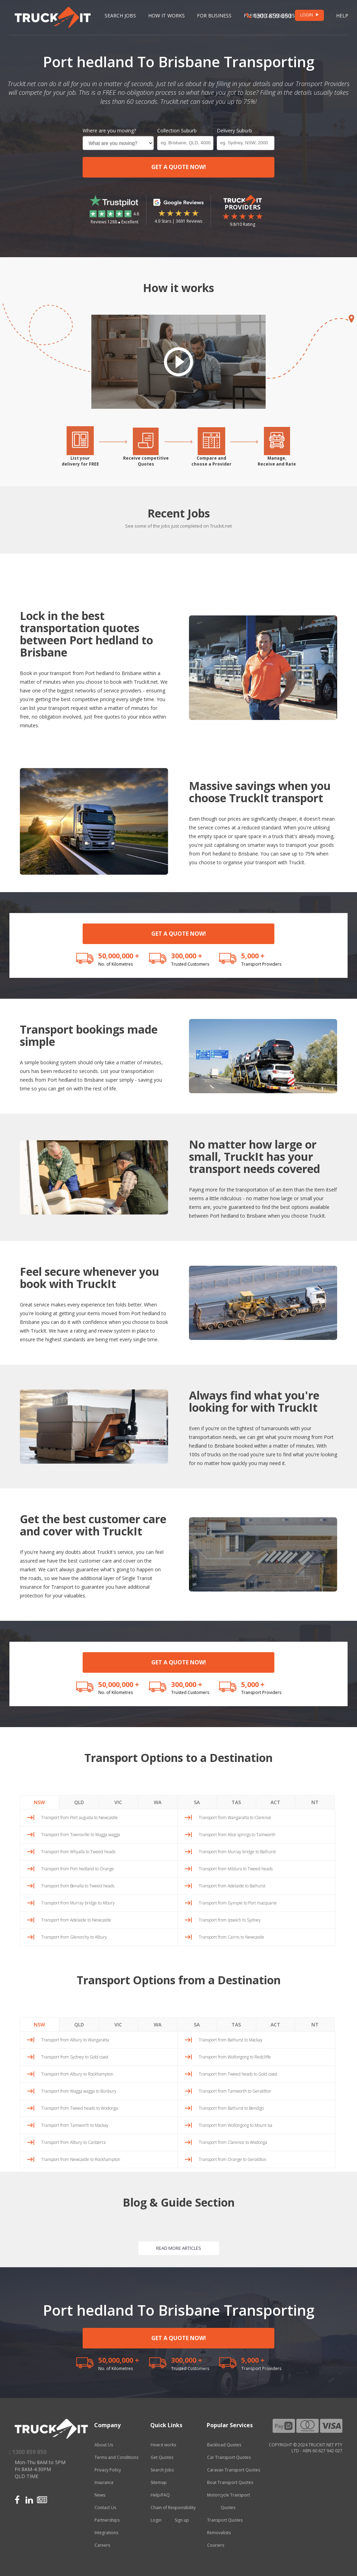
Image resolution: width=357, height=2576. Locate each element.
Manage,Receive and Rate (277, 461)
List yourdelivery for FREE (80, 461)
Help (342, 15)
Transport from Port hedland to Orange (77, 1869)
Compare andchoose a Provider (211, 461)
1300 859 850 (268, 16)
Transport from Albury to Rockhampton (77, 2074)
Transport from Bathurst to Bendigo (231, 2108)
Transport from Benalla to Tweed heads (77, 1886)
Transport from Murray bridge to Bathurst (237, 1852)
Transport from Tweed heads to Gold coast (238, 2074)
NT (315, 1802)
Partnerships (107, 2520)
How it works (163, 2445)
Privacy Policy (107, 2470)
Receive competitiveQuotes (146, 461)
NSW (39, 1802)
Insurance (104, 2482)
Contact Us (105, 2507)
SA (197, 1802)
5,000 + (253, 955)
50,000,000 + (118, 955)
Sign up (182, 2520)
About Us (103, 2445)
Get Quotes (162, 2457)
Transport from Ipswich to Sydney (230, 1920)
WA (157, 1802)
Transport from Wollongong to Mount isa (235, 2125)
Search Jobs (120, 15)
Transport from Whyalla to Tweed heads (78, 1852)
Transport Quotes (225, 2520)
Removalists (219, 2533)
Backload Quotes (224, 2445)
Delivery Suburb (234, 130)
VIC (118, 1802)
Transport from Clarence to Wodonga (233, 2142)
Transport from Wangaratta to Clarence (235, 1817)
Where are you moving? (109, 130)
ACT (275, 1802)
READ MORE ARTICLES (178, 2248)
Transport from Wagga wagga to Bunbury (78, 2091)
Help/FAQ (160, 2495)
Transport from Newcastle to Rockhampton (80, 2159)
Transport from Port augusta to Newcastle (79, 1817)
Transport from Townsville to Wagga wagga (80, 1835)
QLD (79, 1802)
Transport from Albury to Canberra (73, 2142)
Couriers (215, 2545)
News (99, 2495)
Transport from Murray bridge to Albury (78, 1903)
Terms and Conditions (116, 2457)
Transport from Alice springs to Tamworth (237, 1835)
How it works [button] (166, 15)
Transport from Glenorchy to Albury (74, 1937)
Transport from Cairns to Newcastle (231, 1937)
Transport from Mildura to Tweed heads (236, 1869)
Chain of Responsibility (173, 2507)
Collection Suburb (177, 130)
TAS (236, 1802)
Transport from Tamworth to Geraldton (235, 2091)
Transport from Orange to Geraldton (232, 2159)
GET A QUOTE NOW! (178, 167)
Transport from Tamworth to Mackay (74, 2125)
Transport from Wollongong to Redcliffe (235, 2057)
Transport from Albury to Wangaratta (75, 2040)
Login (156, 2520)
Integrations (106, 2533)
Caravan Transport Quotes (233, 2470)
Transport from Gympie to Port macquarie (238, 1903)
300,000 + (186, 955)
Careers (102, 2545)
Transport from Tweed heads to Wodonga (79, 2108)
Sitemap (159, 2482)
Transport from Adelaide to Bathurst (232, 1886)
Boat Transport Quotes (230, 2482)
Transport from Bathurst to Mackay (231, 2040)
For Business (214, 15)
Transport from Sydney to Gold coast (74, 2057)
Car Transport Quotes (229, 2457)
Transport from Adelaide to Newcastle (76, 1920)
